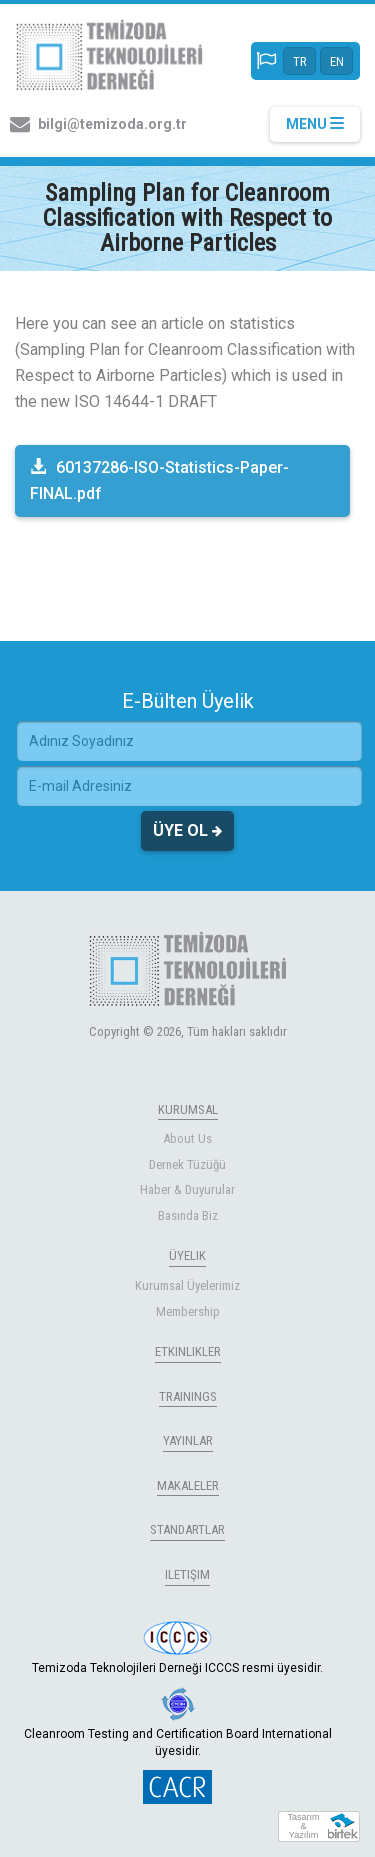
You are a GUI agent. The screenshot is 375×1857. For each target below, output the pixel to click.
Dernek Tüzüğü (187, 1164)
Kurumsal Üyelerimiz (187, 1285)
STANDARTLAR (187, 1529)
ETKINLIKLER (188, 1351)
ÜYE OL (187, 831)
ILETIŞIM (187, 1574)
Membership (188, 1311)
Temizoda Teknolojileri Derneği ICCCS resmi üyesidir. (177, 1648)
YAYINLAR (188, 1440)
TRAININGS (188, 1396)
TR (300, 61)
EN (337, 61)
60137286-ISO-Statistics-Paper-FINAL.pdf (159, 480)
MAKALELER (188, 1485)
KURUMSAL (188, 1109)
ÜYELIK (187, 1255)
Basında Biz (188, 1215)
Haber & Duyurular (187, 1189)
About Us (187, 1138)
